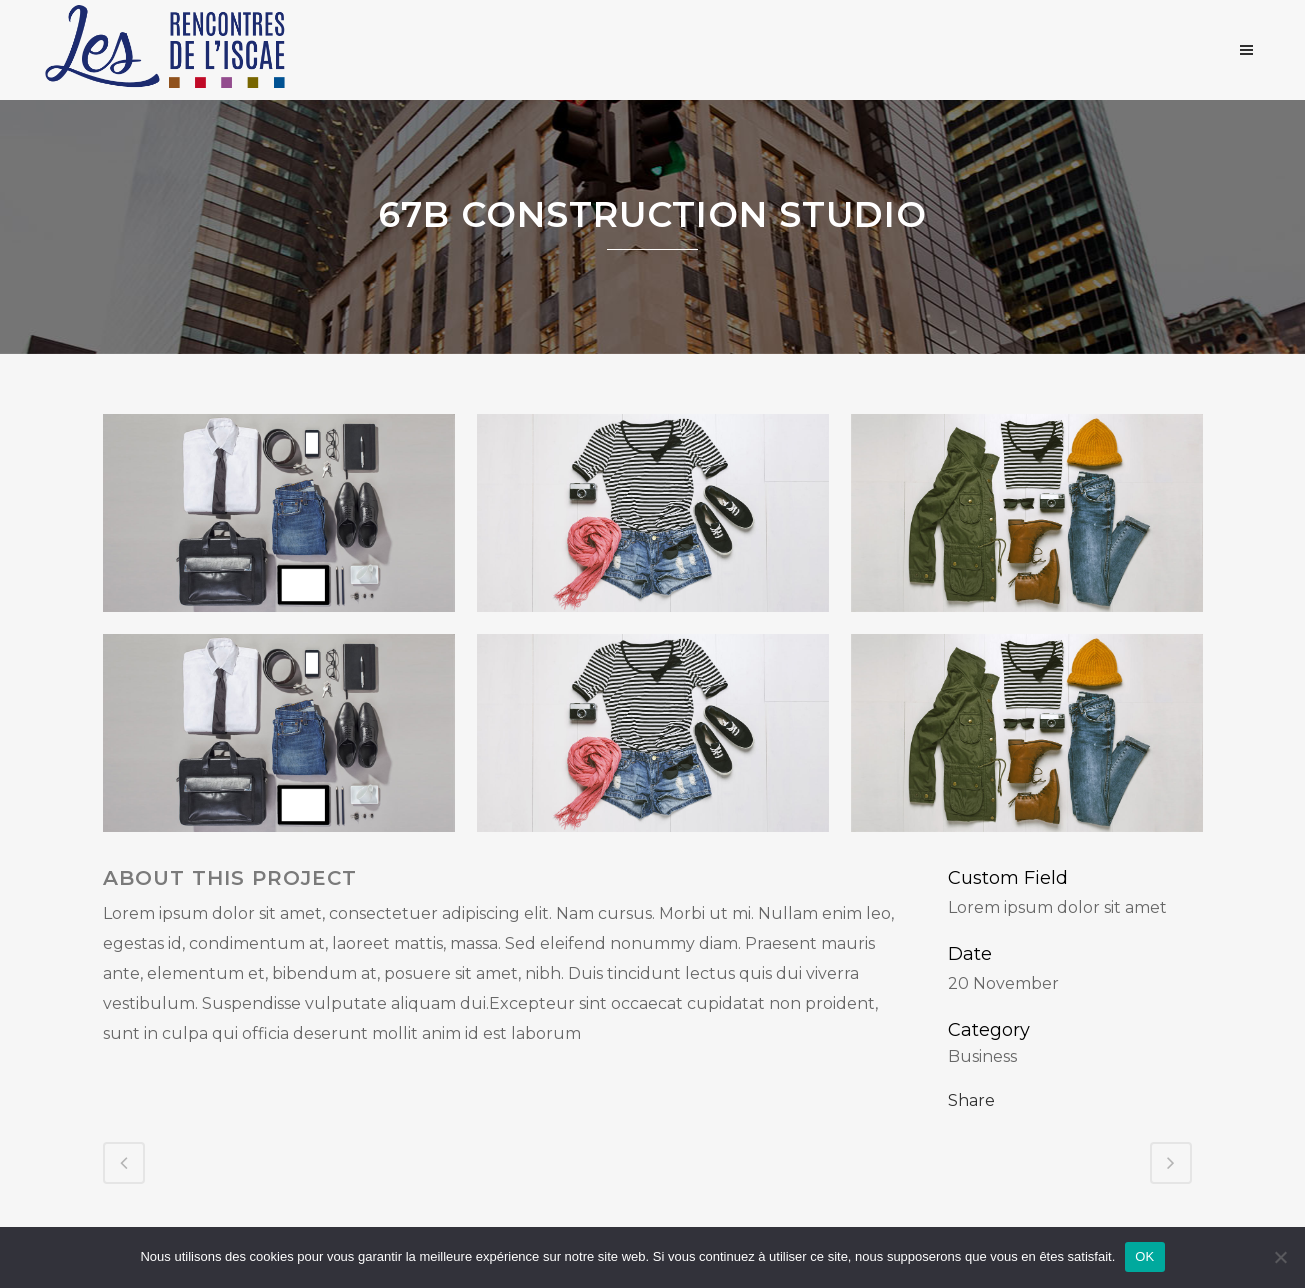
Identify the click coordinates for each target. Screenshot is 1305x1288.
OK (1144, 1256)
